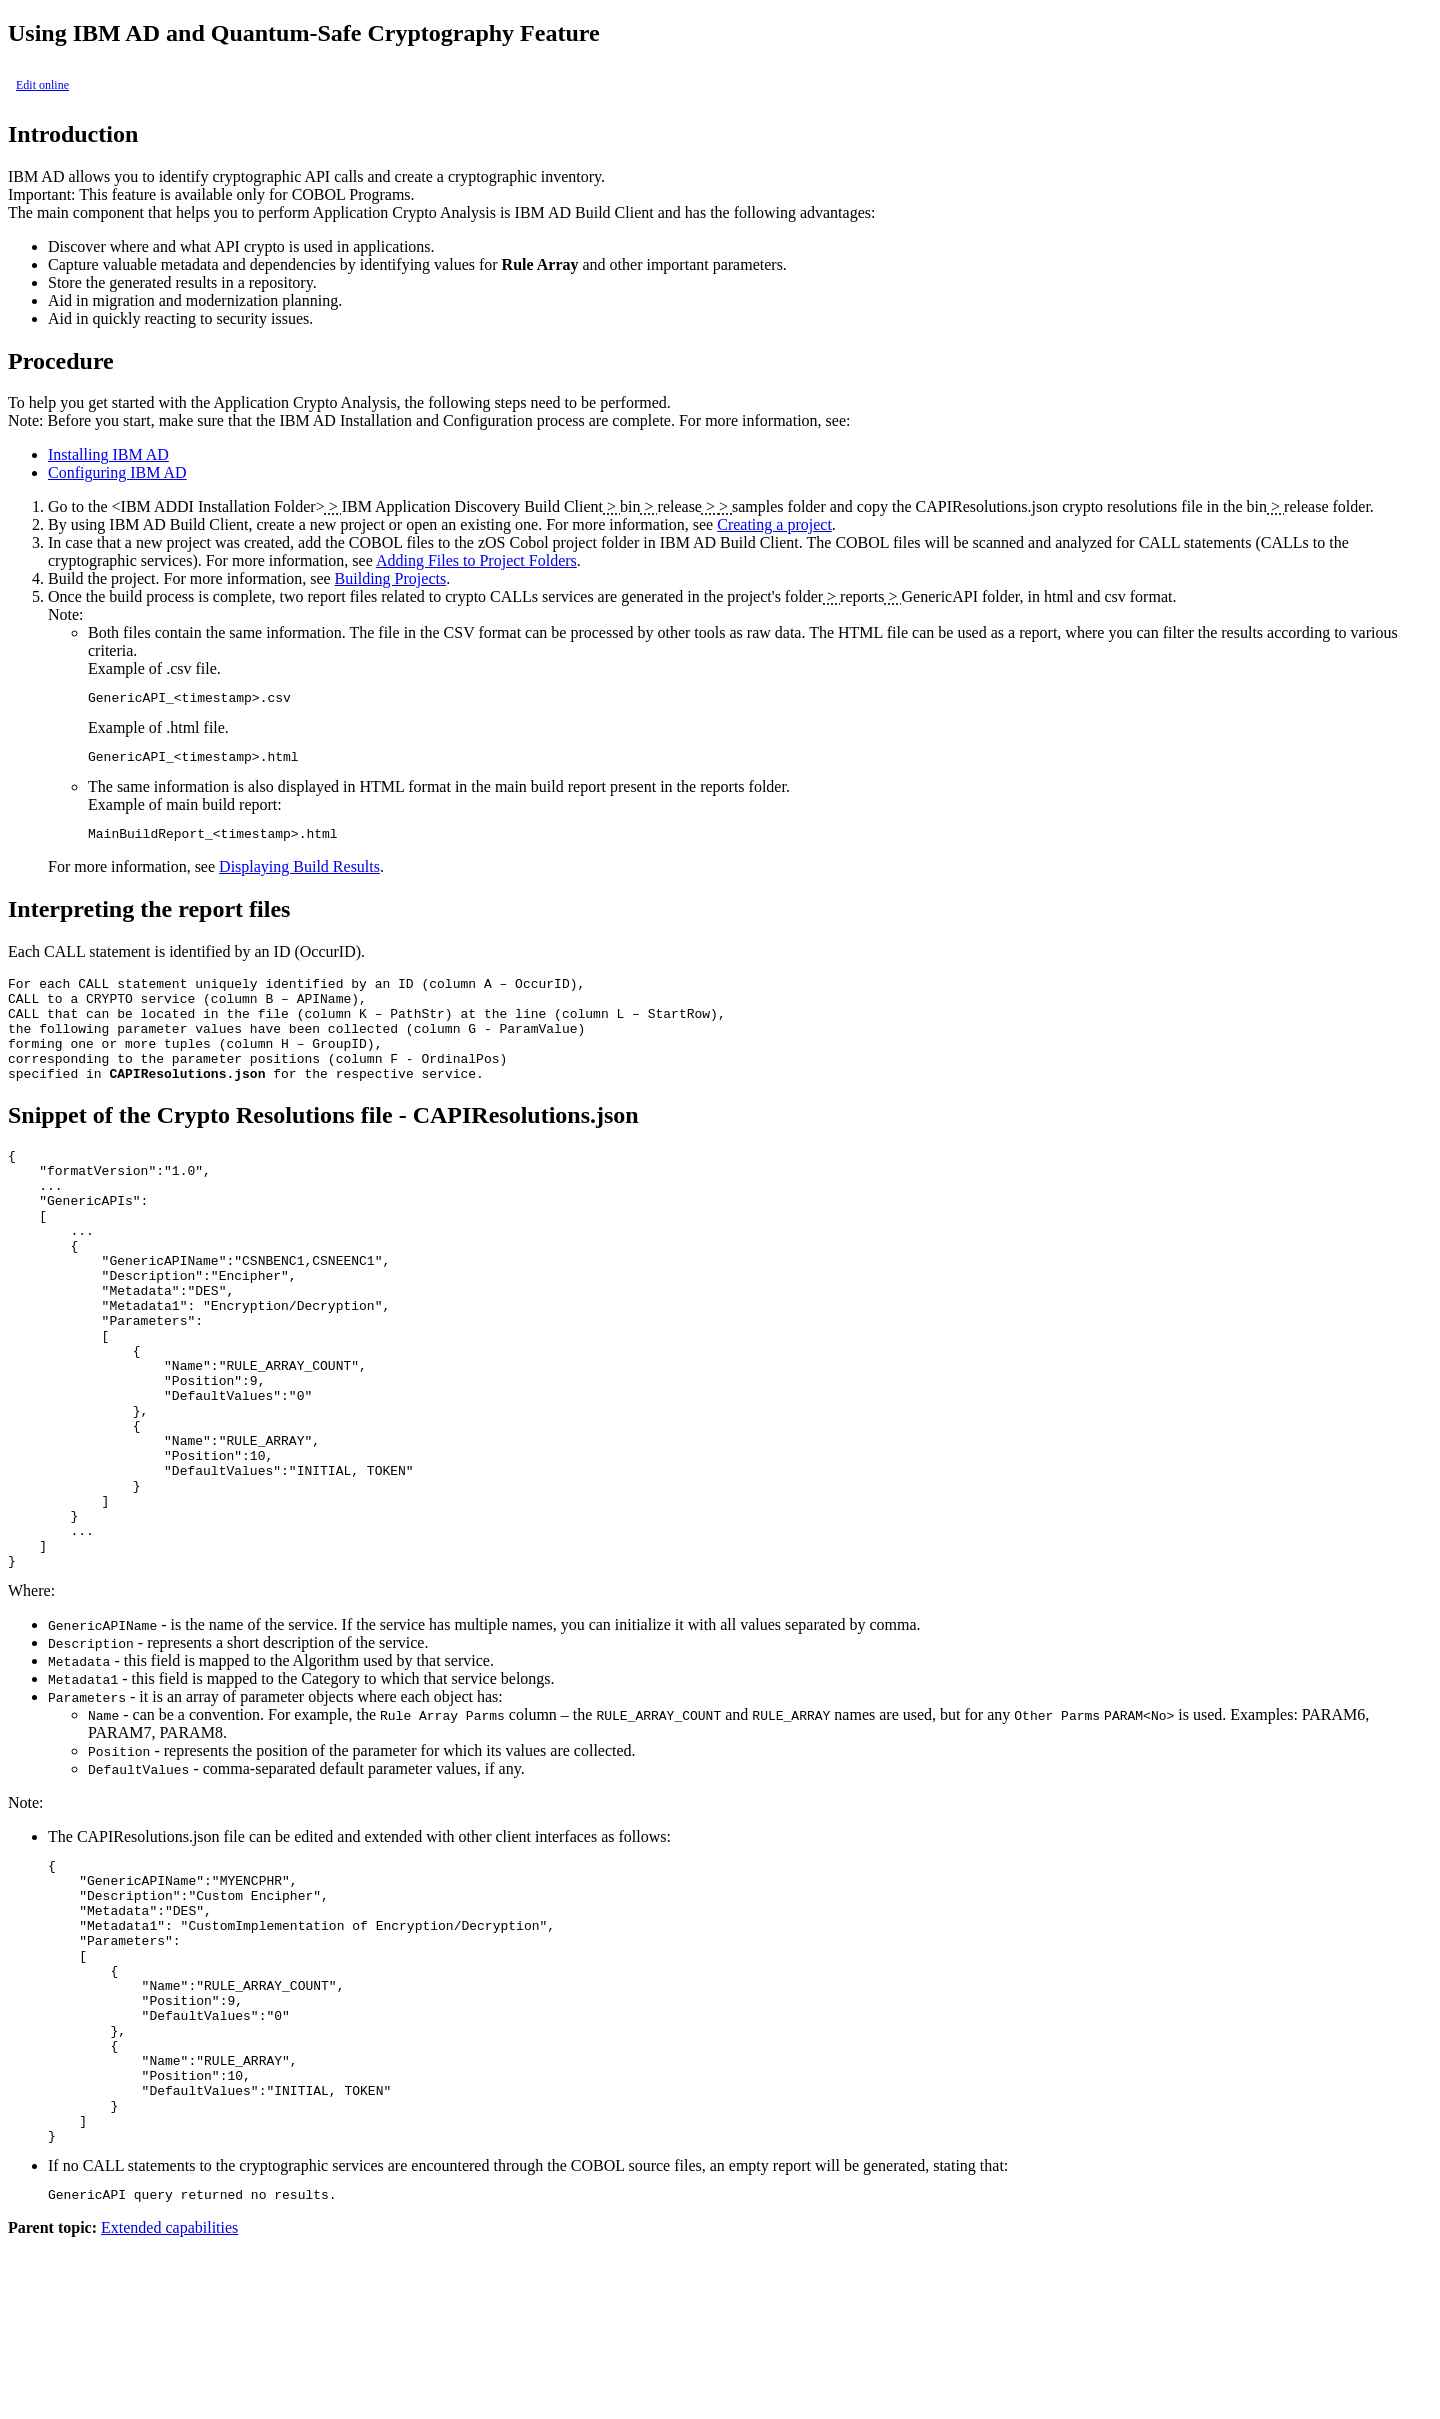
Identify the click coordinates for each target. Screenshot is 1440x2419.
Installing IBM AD (108, 454)
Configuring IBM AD (117, 472)
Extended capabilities (169, 2401)
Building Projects (391, 578)
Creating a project (774, 524)
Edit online (42, 85)
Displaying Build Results (299, 875)
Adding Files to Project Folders (476, 560)
